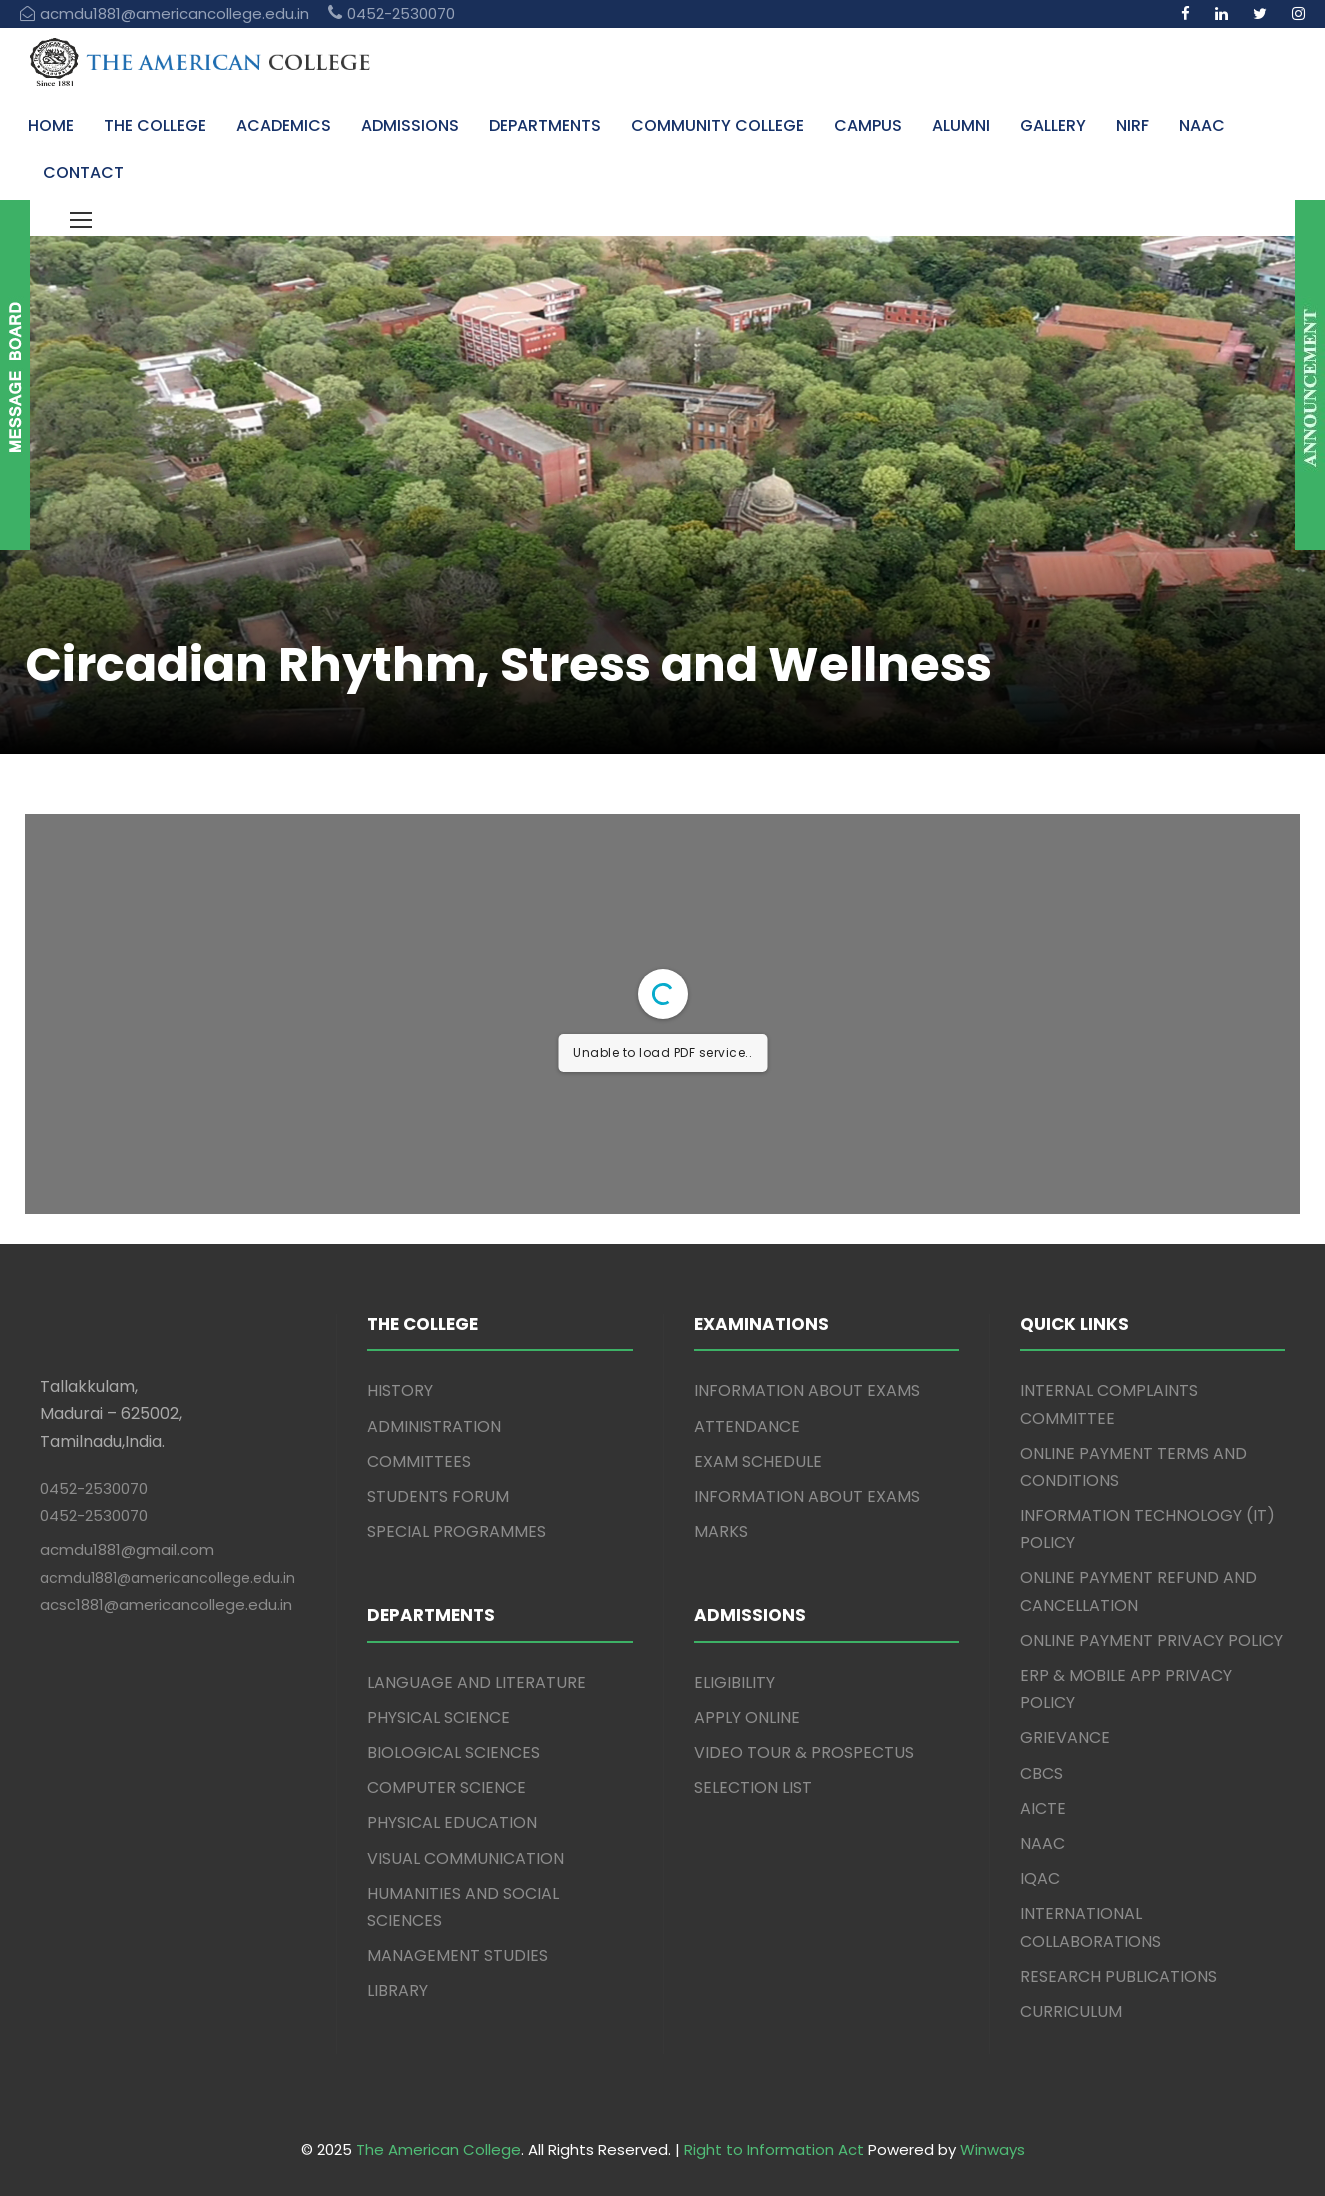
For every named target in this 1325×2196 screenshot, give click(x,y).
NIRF (1132, 125)
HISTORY (400, 1390)
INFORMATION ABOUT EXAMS (807, 1390)
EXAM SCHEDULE (758, 1461)
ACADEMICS (283, 125)
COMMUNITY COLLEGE (717, 125)
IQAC (1040, 1878)
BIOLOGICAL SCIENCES (453, 1752)
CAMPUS (868, 125)
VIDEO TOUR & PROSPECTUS (804, 1752)
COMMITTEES (419, 1461)
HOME (51, 125)
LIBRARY (397, 1990)
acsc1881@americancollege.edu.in (166, 1604)
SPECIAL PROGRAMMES (456, 1531)
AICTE (1043, 1808)
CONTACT (83, 172)
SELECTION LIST (753, 1787)
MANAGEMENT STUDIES (457, 1955)
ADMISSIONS (410, 125)
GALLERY (1053, 125)
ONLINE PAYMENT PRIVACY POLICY (1151, 1640)
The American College (438, 2149)
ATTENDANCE (747, 1426)
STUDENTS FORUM (438, 1496)
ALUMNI (961, 125)
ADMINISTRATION (434, 1426)
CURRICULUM (1071, 2011)
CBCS (1041, 1773)
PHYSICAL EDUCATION (452, 1822)
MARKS (721, 1531)
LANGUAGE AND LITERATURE (476, 1682)
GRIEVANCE (1065, 1737)
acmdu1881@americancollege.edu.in (167, 1578)
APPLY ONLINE (747, 1717)
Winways (992, 2149)
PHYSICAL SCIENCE (438, 1717)
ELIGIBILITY (734, 1682)
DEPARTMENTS (545, 125)
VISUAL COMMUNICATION (465, 1858)
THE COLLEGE (155, 125)
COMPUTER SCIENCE (446, 1787)
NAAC (1202, 125)
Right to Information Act (774, 2149)
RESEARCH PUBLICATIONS (1118, 1976)
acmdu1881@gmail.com (127, 1549)
